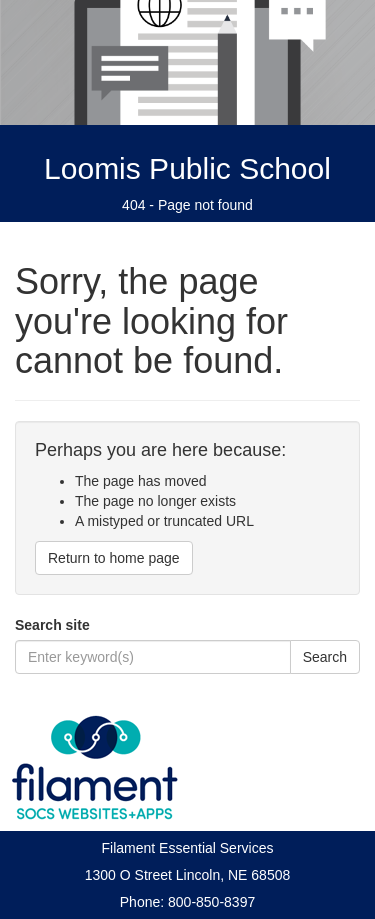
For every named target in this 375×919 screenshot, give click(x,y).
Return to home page (114, 558)
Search (325, 657)
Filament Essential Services (188, 848)
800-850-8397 (211, 902)
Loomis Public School (187, 168)
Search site (52, 625)
